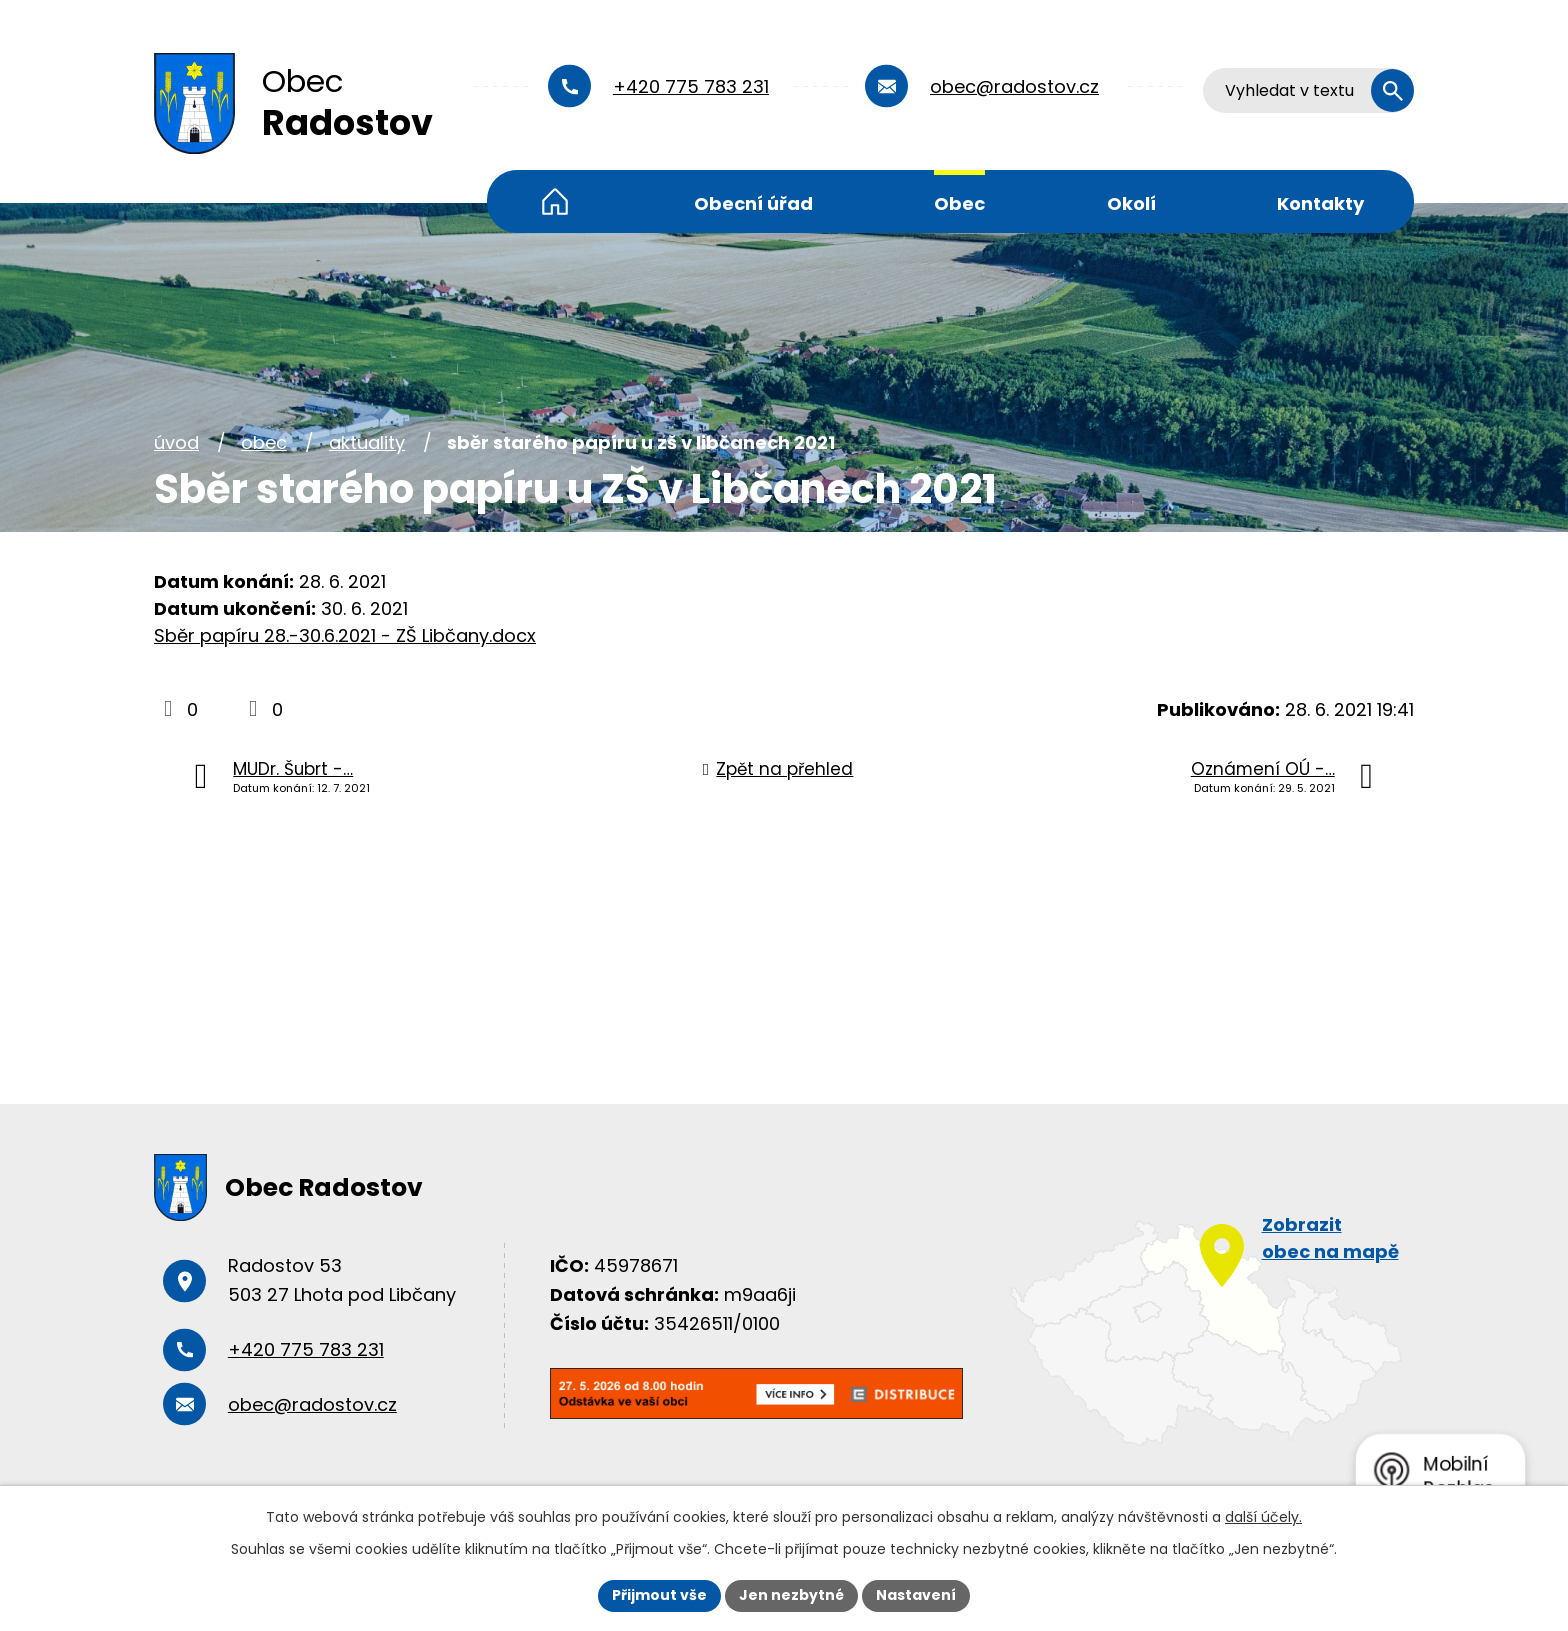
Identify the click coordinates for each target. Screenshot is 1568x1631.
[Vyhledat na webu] (1309, 90)
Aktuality (367, 442)
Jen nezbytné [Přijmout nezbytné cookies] (791, 1595)
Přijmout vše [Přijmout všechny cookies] (659, 1595)
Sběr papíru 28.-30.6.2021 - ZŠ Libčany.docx (345, 635)
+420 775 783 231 (691, 86)
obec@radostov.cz (1014, 86)
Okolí (1131, 203)
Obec (959, 203)
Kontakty (1320, 203)
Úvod (555, 201)
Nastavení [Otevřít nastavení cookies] (916, 1595)
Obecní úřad (753, 203)
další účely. (1263, 1517)
